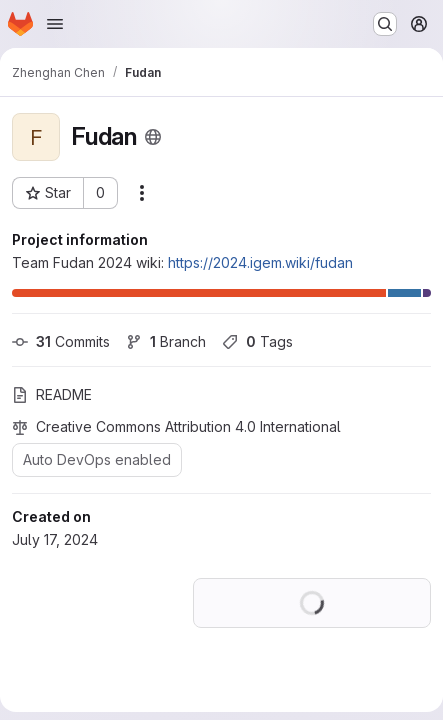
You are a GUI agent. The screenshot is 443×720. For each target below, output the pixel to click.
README (52, 394)
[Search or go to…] (385, 24)
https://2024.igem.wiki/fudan (260, 262)
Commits (61, 341)
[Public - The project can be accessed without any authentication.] (153, 137)
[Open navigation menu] (55, 24)
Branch (166, 341)
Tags (257, 341)
